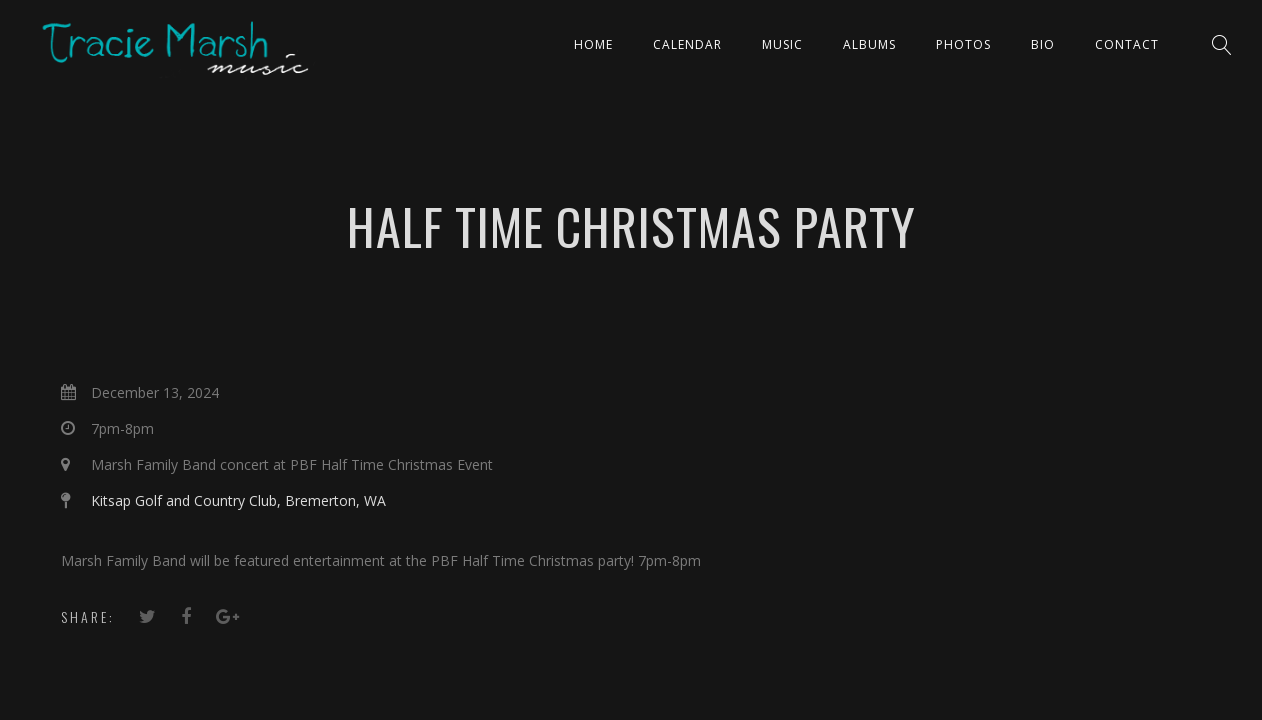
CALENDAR (687, 44)
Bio (1043, 44)
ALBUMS (869, 44)
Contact (1127, 44)
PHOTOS (963, 44)
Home (593, 44)
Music (782, 44)
